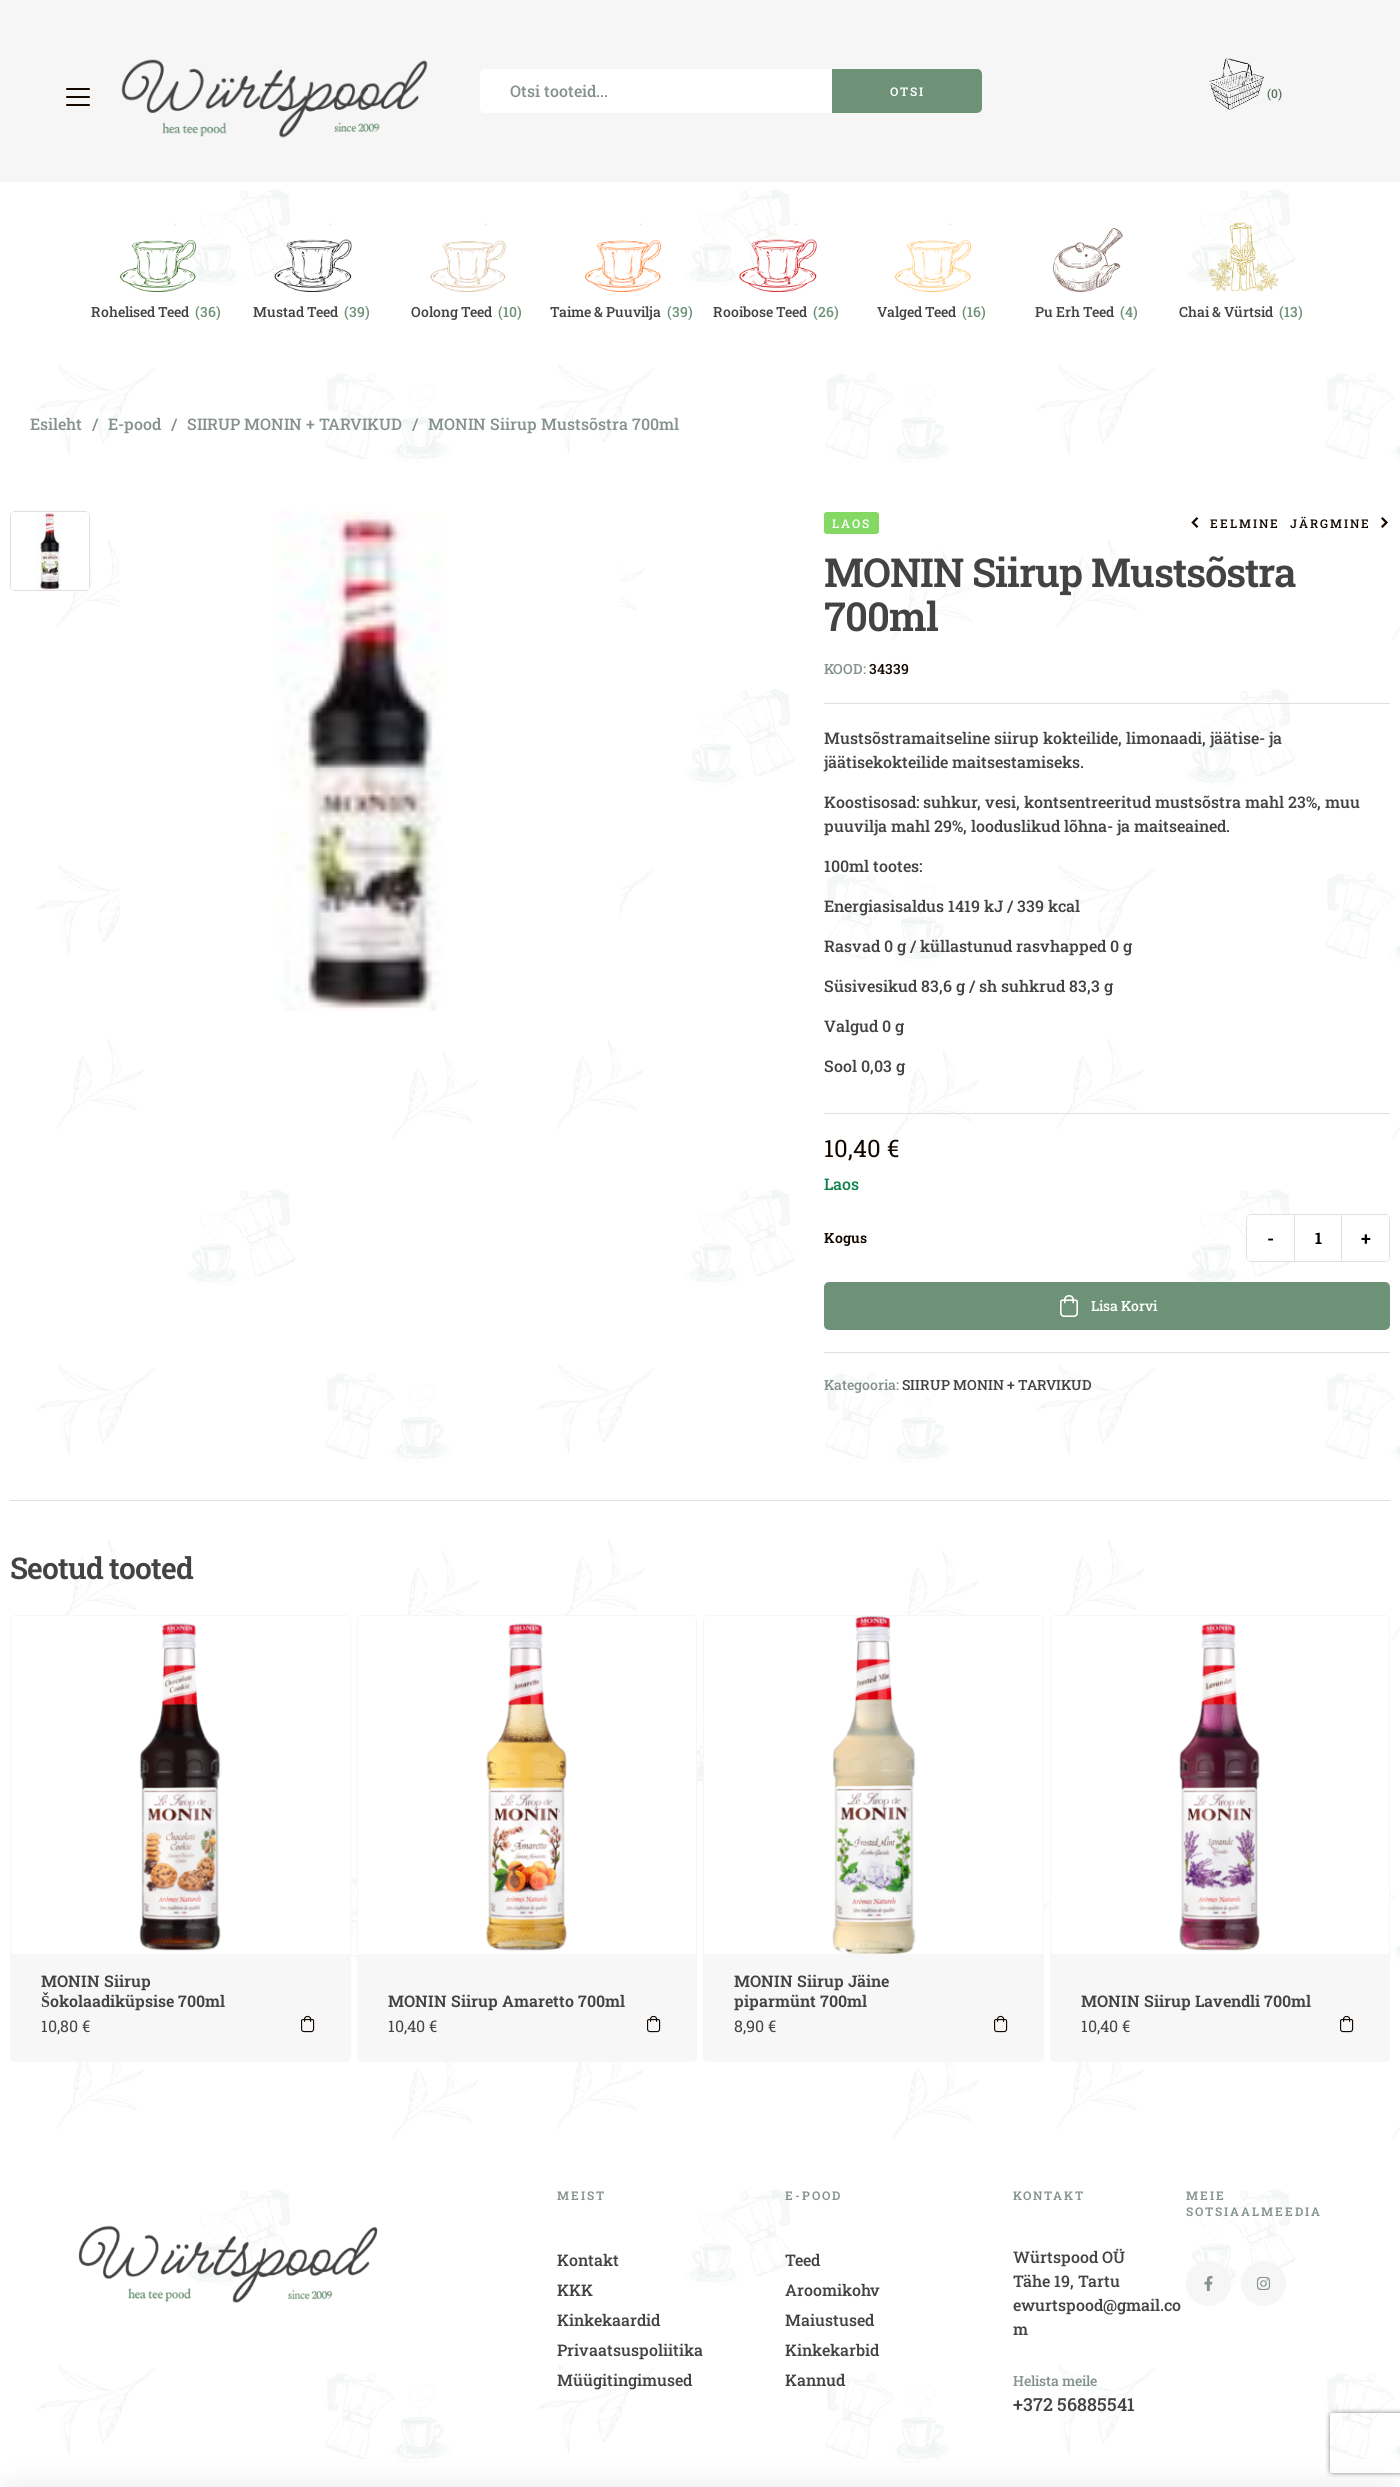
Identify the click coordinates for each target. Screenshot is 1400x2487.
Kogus (845, 1238)
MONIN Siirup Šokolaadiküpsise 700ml (133, 1990)
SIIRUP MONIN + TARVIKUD (294, 423)
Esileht (56, 423)
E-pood (134, 423)
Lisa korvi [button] (308, 2024)
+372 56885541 (1074, 2404)
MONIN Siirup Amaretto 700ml (506, 2000)
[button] (80, 97)
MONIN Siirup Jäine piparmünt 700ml (811, 1990)
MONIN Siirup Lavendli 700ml (1196, 2000)
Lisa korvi (1124, 1305)
